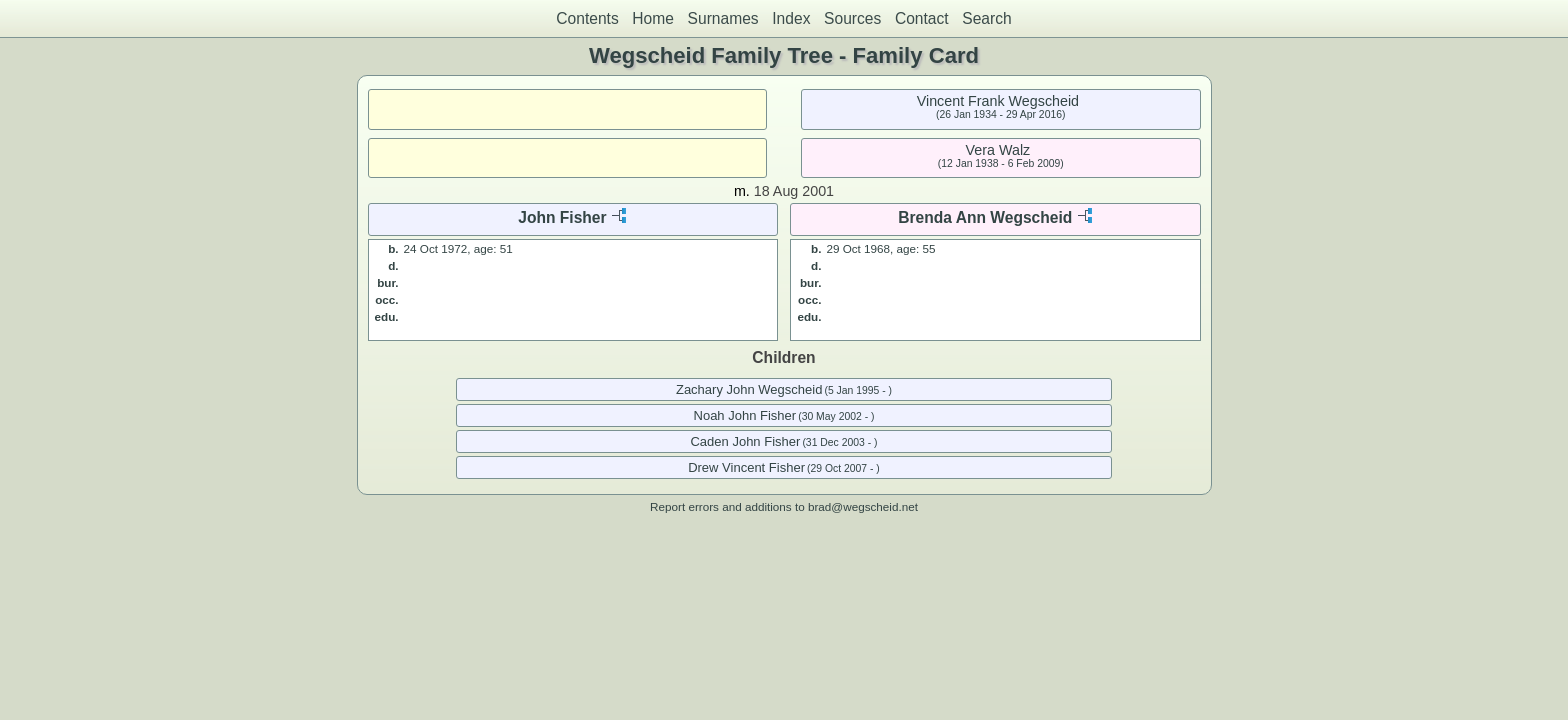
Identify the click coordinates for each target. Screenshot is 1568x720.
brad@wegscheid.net (863, 506)
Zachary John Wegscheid (749, 389)
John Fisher (562, 217)
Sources (852, 18)
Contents (587, 18)
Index (791, 18)
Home (653, 18)
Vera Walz (998, 150)
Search (986, 18)
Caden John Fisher (745, 441)
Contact (922, 18)
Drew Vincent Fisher (746, 467)
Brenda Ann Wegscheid (985, 217)
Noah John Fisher (745, 415)
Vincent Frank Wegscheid (998, 101)
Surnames (723, 18)
